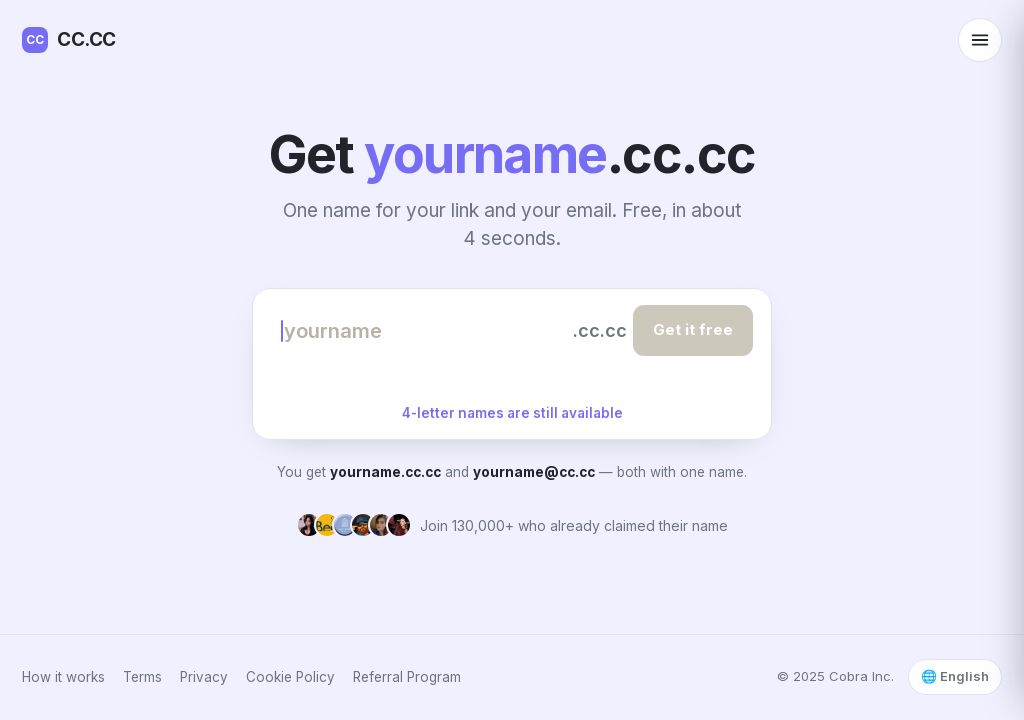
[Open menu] (980, 40)
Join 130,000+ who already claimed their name (574, 525)
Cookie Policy (290, 677)
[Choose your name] (424, 331)
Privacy (204, 677)
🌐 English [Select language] (955, 676)
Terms (142, 677)
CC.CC (69, 40)
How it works (63, 677)
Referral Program (407, 677)
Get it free (693, 329)
